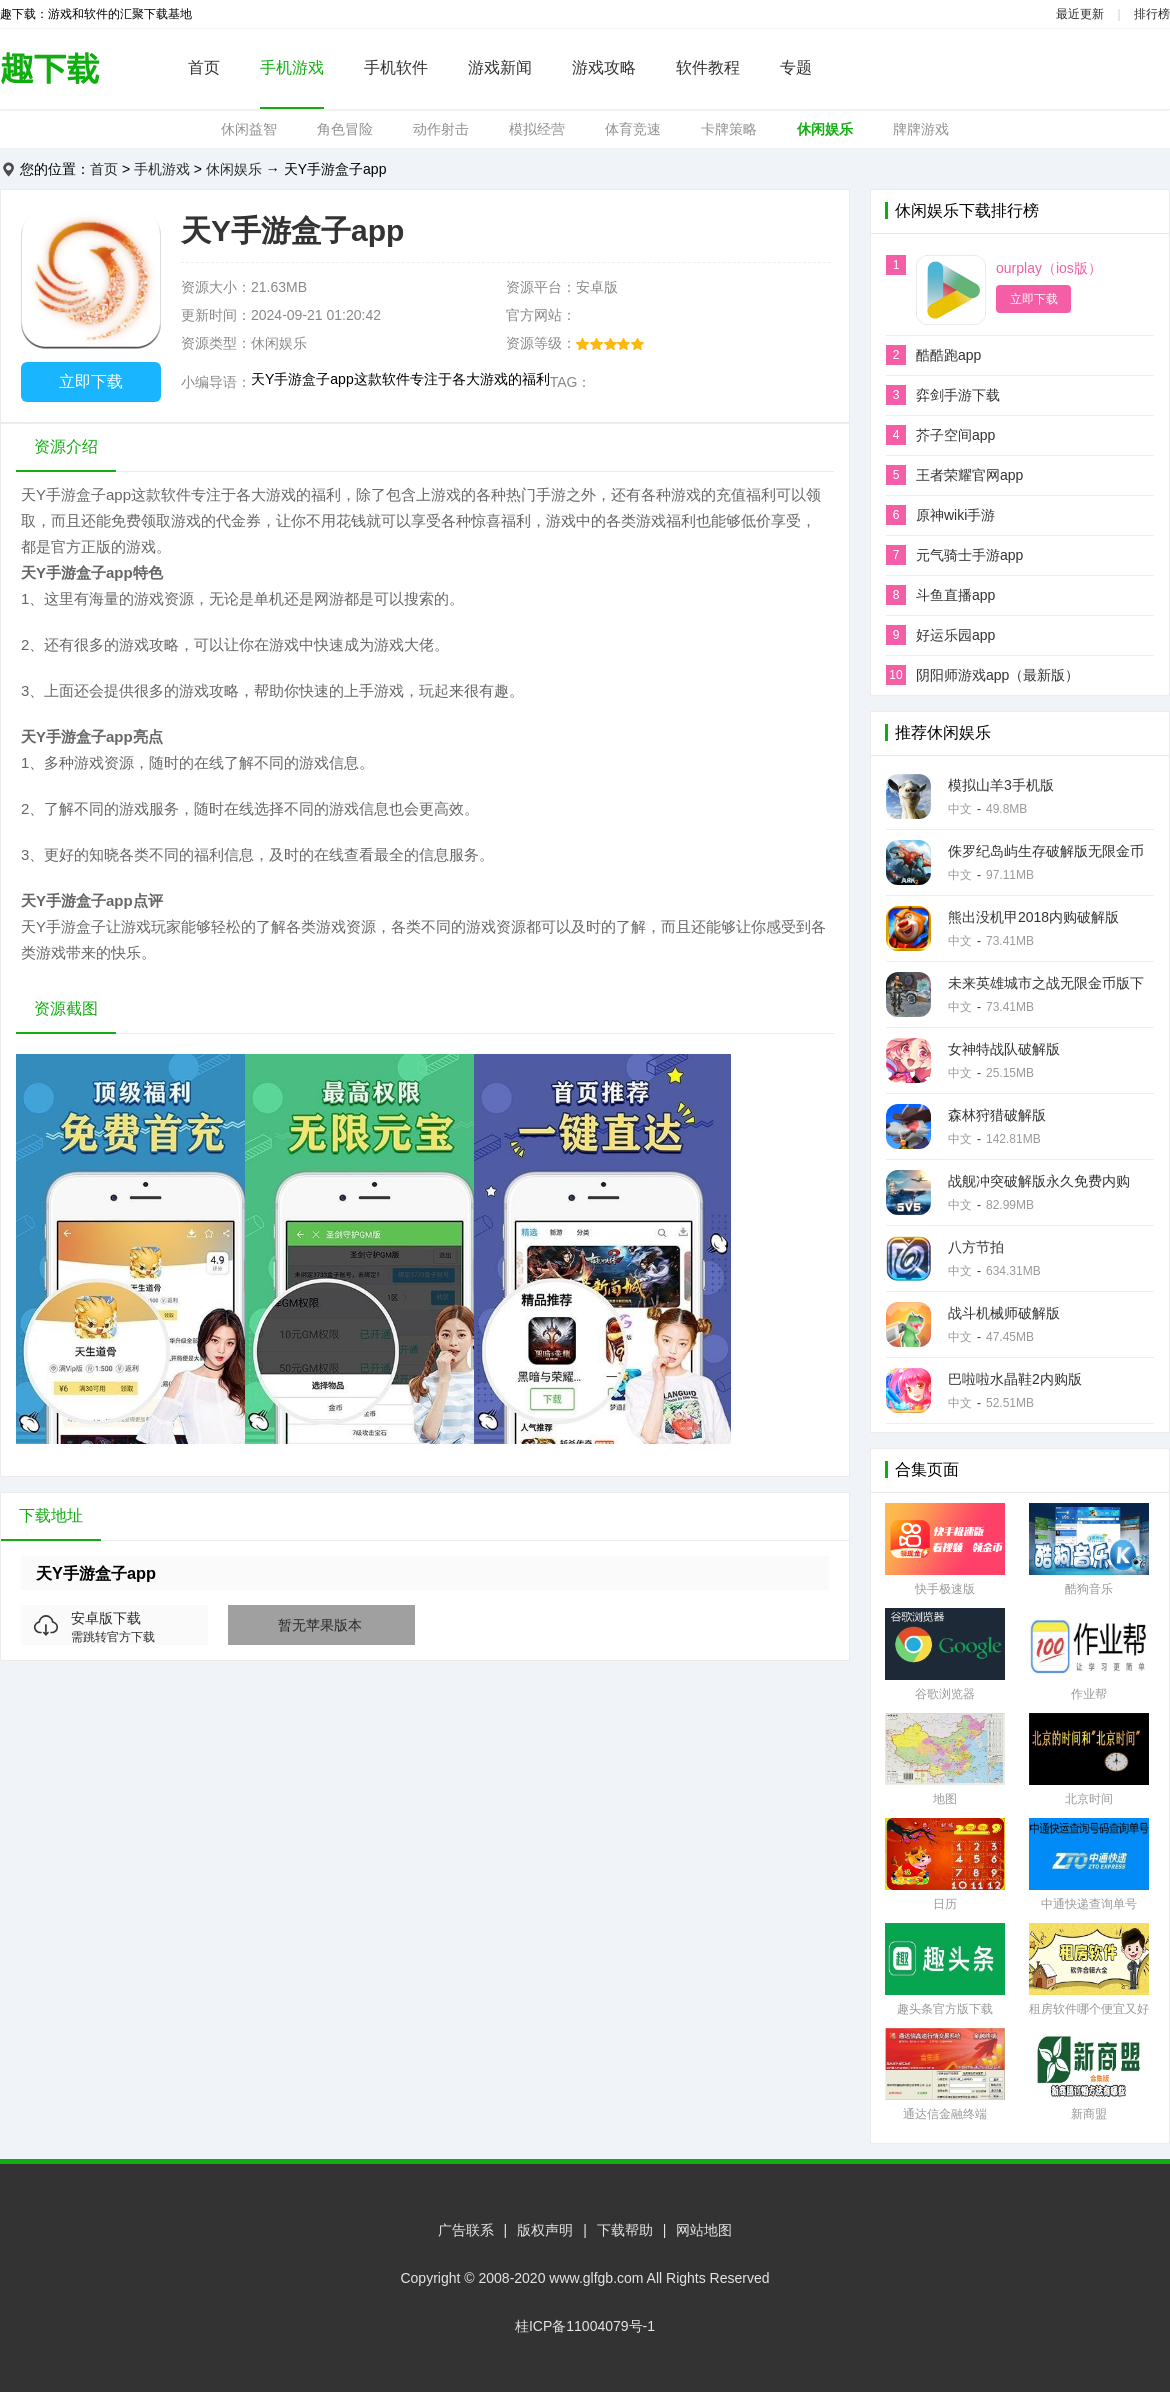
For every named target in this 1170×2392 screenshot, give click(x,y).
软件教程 (708, 67)
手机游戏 (292, 67)
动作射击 (441, 129)
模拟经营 (537, 129)
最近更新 (1080, 14)
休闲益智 (249, 129)
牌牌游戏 (921, 129)
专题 (796, 67)
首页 (204, 67)
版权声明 (545, 2230)
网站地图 (704, 2230)
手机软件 (396, 67)
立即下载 (91, 381)
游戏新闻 (500, 67)
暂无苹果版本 (320, 1625)
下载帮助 (625, 2230)
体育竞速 (633, 129)
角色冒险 (345, 129)
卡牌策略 (729, 129)
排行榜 (1152, 14)
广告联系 (466, 2230)
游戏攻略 (604, 67)
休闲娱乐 (825, 129)
